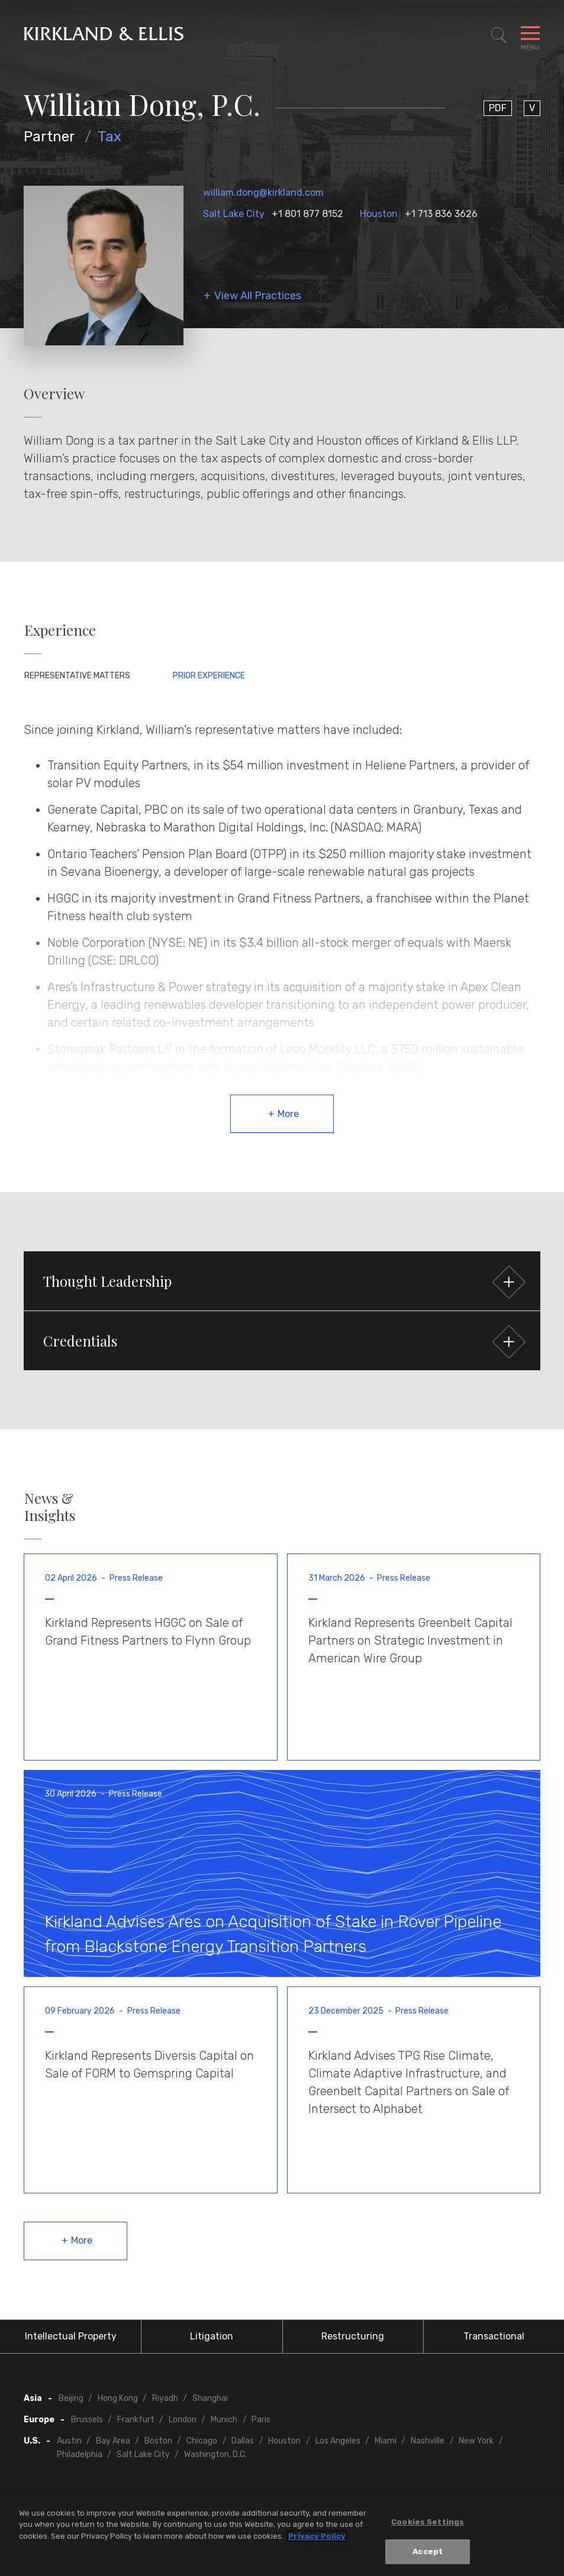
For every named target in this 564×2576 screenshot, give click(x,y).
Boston (158, 2441)
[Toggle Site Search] (499, 35)
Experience (60, 630)
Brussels (87, 2420)
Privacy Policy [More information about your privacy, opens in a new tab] (317, 2538)
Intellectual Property (71, 2336)
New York (476, 2441)
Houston (379, 213)
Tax (109, 136)
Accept (427, 2554)
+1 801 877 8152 (307, 213)
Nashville (427, 2441)
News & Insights (49, 1507)
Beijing (71, 2398)
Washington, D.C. (215, 2454)
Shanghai (210, 2398)
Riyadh (165, 2398)
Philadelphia (79, 2454)
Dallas (242, 2441)
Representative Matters (77, 676)
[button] (282, 1280)
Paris (261, 2420)
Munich (224, 2420)
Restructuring (352, 2336)
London (182, 2420)
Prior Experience (209, 676)
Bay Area (113, 2441)
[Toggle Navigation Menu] (530, 35)
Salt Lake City (234, 213)
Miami (386, 2441)
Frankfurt (135, 2420)
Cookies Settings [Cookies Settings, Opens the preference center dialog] (427, 2524)
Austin (69, 2441)
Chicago (201, 2441)
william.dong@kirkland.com (263, 192)
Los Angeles (337, 2441)
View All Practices (257, 296)
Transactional (493, 2336)
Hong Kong (118, 2398)
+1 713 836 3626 (441, 213)
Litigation (211, 2336)
